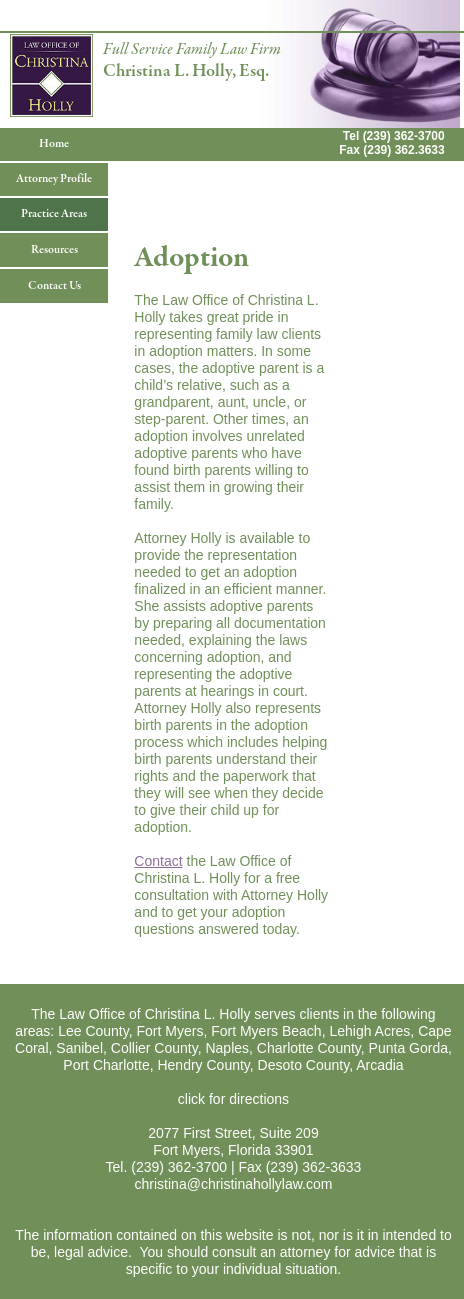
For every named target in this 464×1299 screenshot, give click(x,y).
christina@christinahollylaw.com (234, 1184)
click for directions (233, 1099)
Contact (158, 861)
